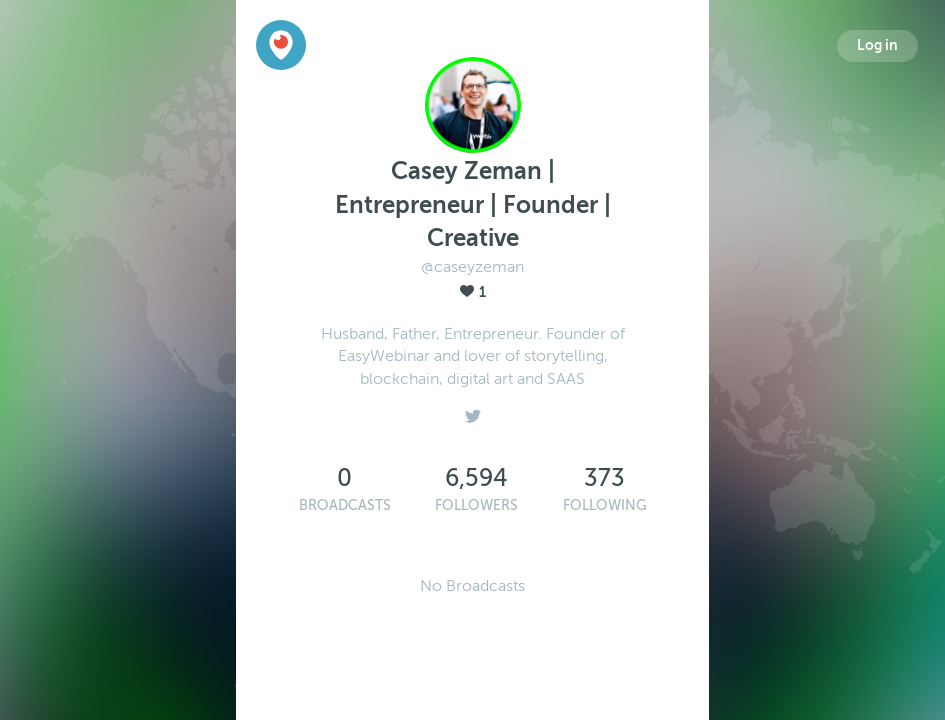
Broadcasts (345, 505)
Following (605, 505)
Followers (476, 505)
